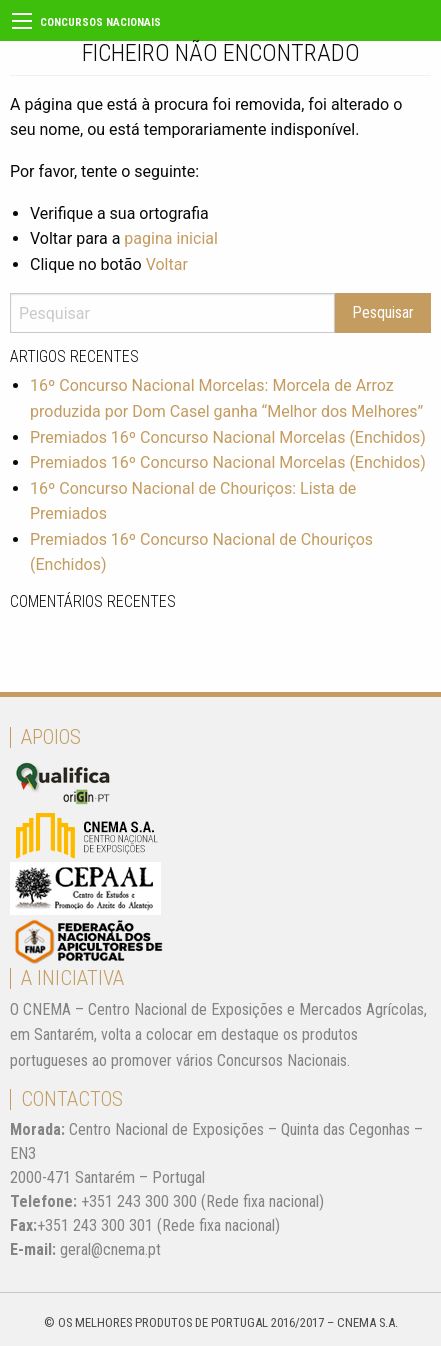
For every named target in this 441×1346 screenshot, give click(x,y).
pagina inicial (171, 238)
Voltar (167, 264)
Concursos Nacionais (100, 22)
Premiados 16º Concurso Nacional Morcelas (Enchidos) (228, 437)
